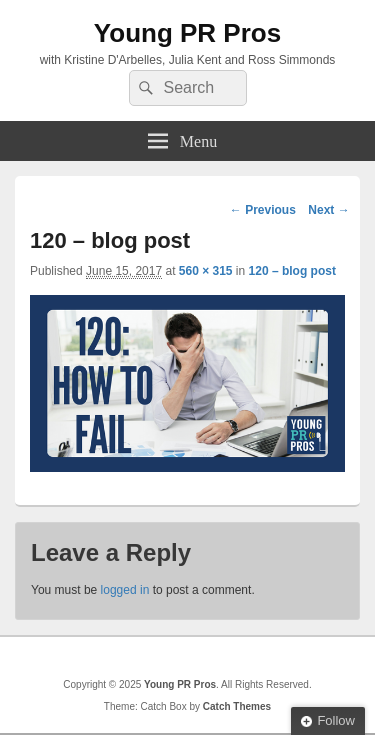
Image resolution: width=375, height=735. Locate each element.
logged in (125, 590)
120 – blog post (292, 271)
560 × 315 (206, 271)
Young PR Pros (187, 33)
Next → (328, 210)
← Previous (263, 210)
